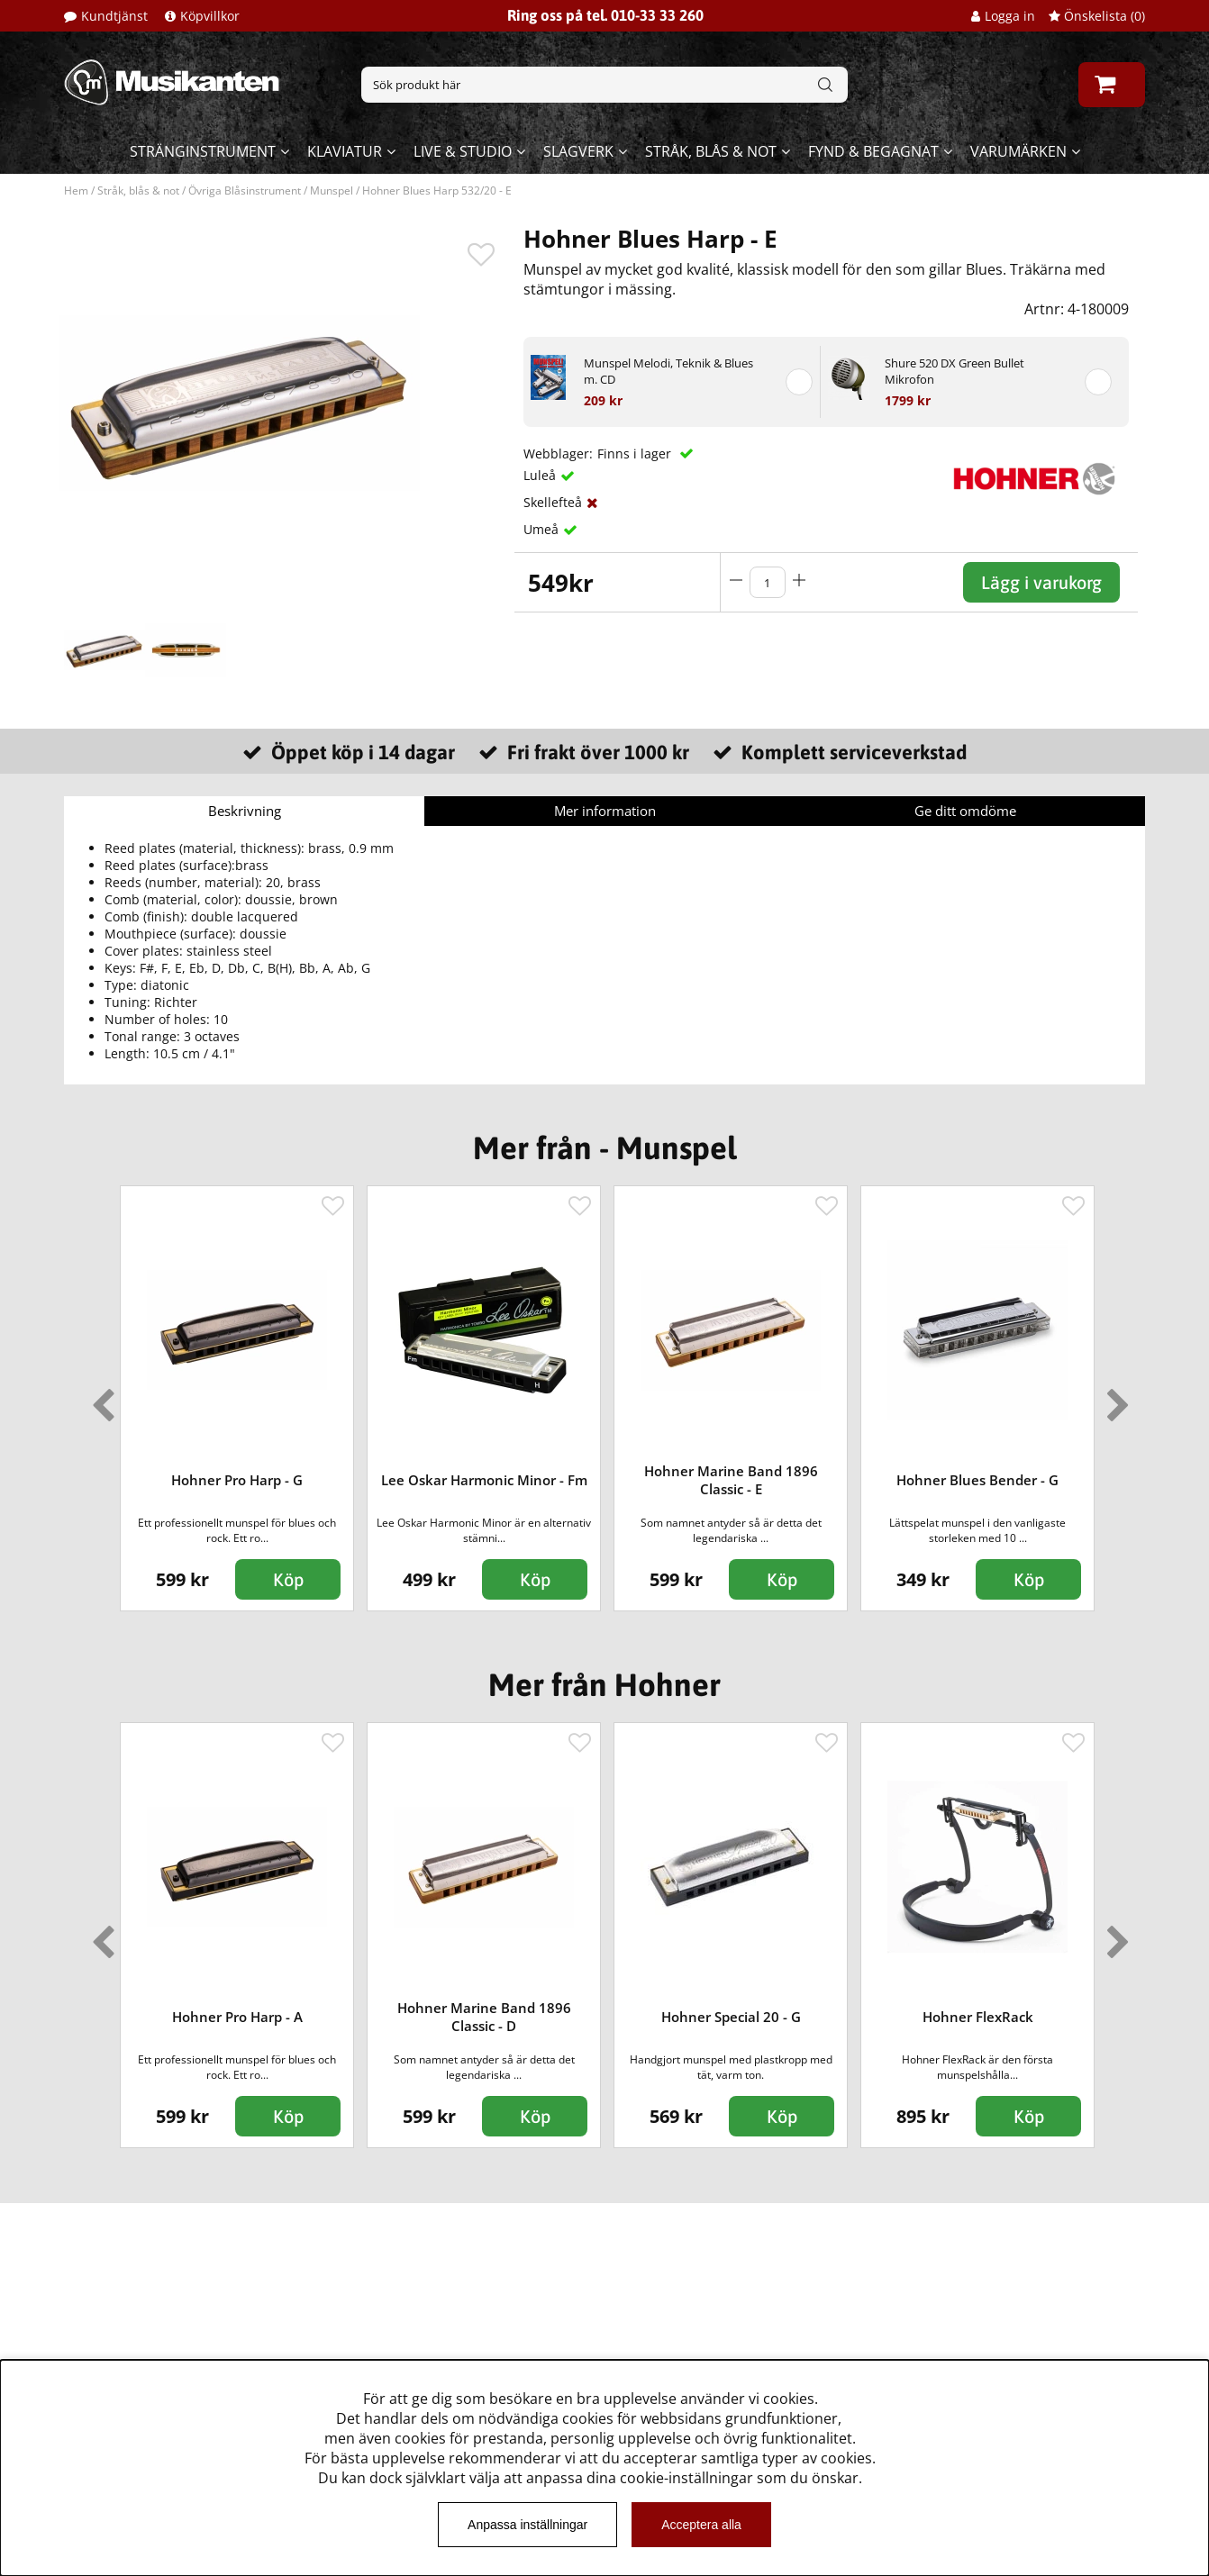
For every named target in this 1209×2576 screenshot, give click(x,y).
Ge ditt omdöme (965, 811)
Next (1114, 1398)
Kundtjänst (114, 15)
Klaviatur (344, 151)
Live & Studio (463, 151)
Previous (99, 1398)
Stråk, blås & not (711, 151)
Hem (76, 190)
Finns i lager (636, 453)
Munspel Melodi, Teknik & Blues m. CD (668, 371)
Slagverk (578, 151)
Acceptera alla (701, 2524)
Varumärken (1018, 151)
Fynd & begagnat (873, 151)
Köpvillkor (210, 15)
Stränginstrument (203, 151)
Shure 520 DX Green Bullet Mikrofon (954, 371)
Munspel (331, 190)
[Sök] (604, 85)
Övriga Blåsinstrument (244, 190)
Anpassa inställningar (527, 2524)
